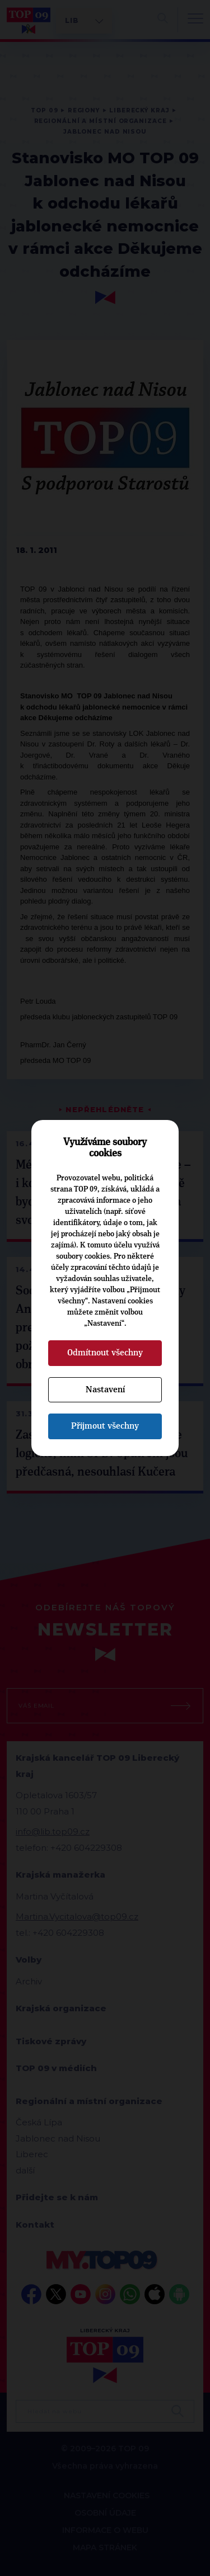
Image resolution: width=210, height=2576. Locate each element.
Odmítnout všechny (105, 1352)
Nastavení (105, 1389)
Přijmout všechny (105, 1425)
